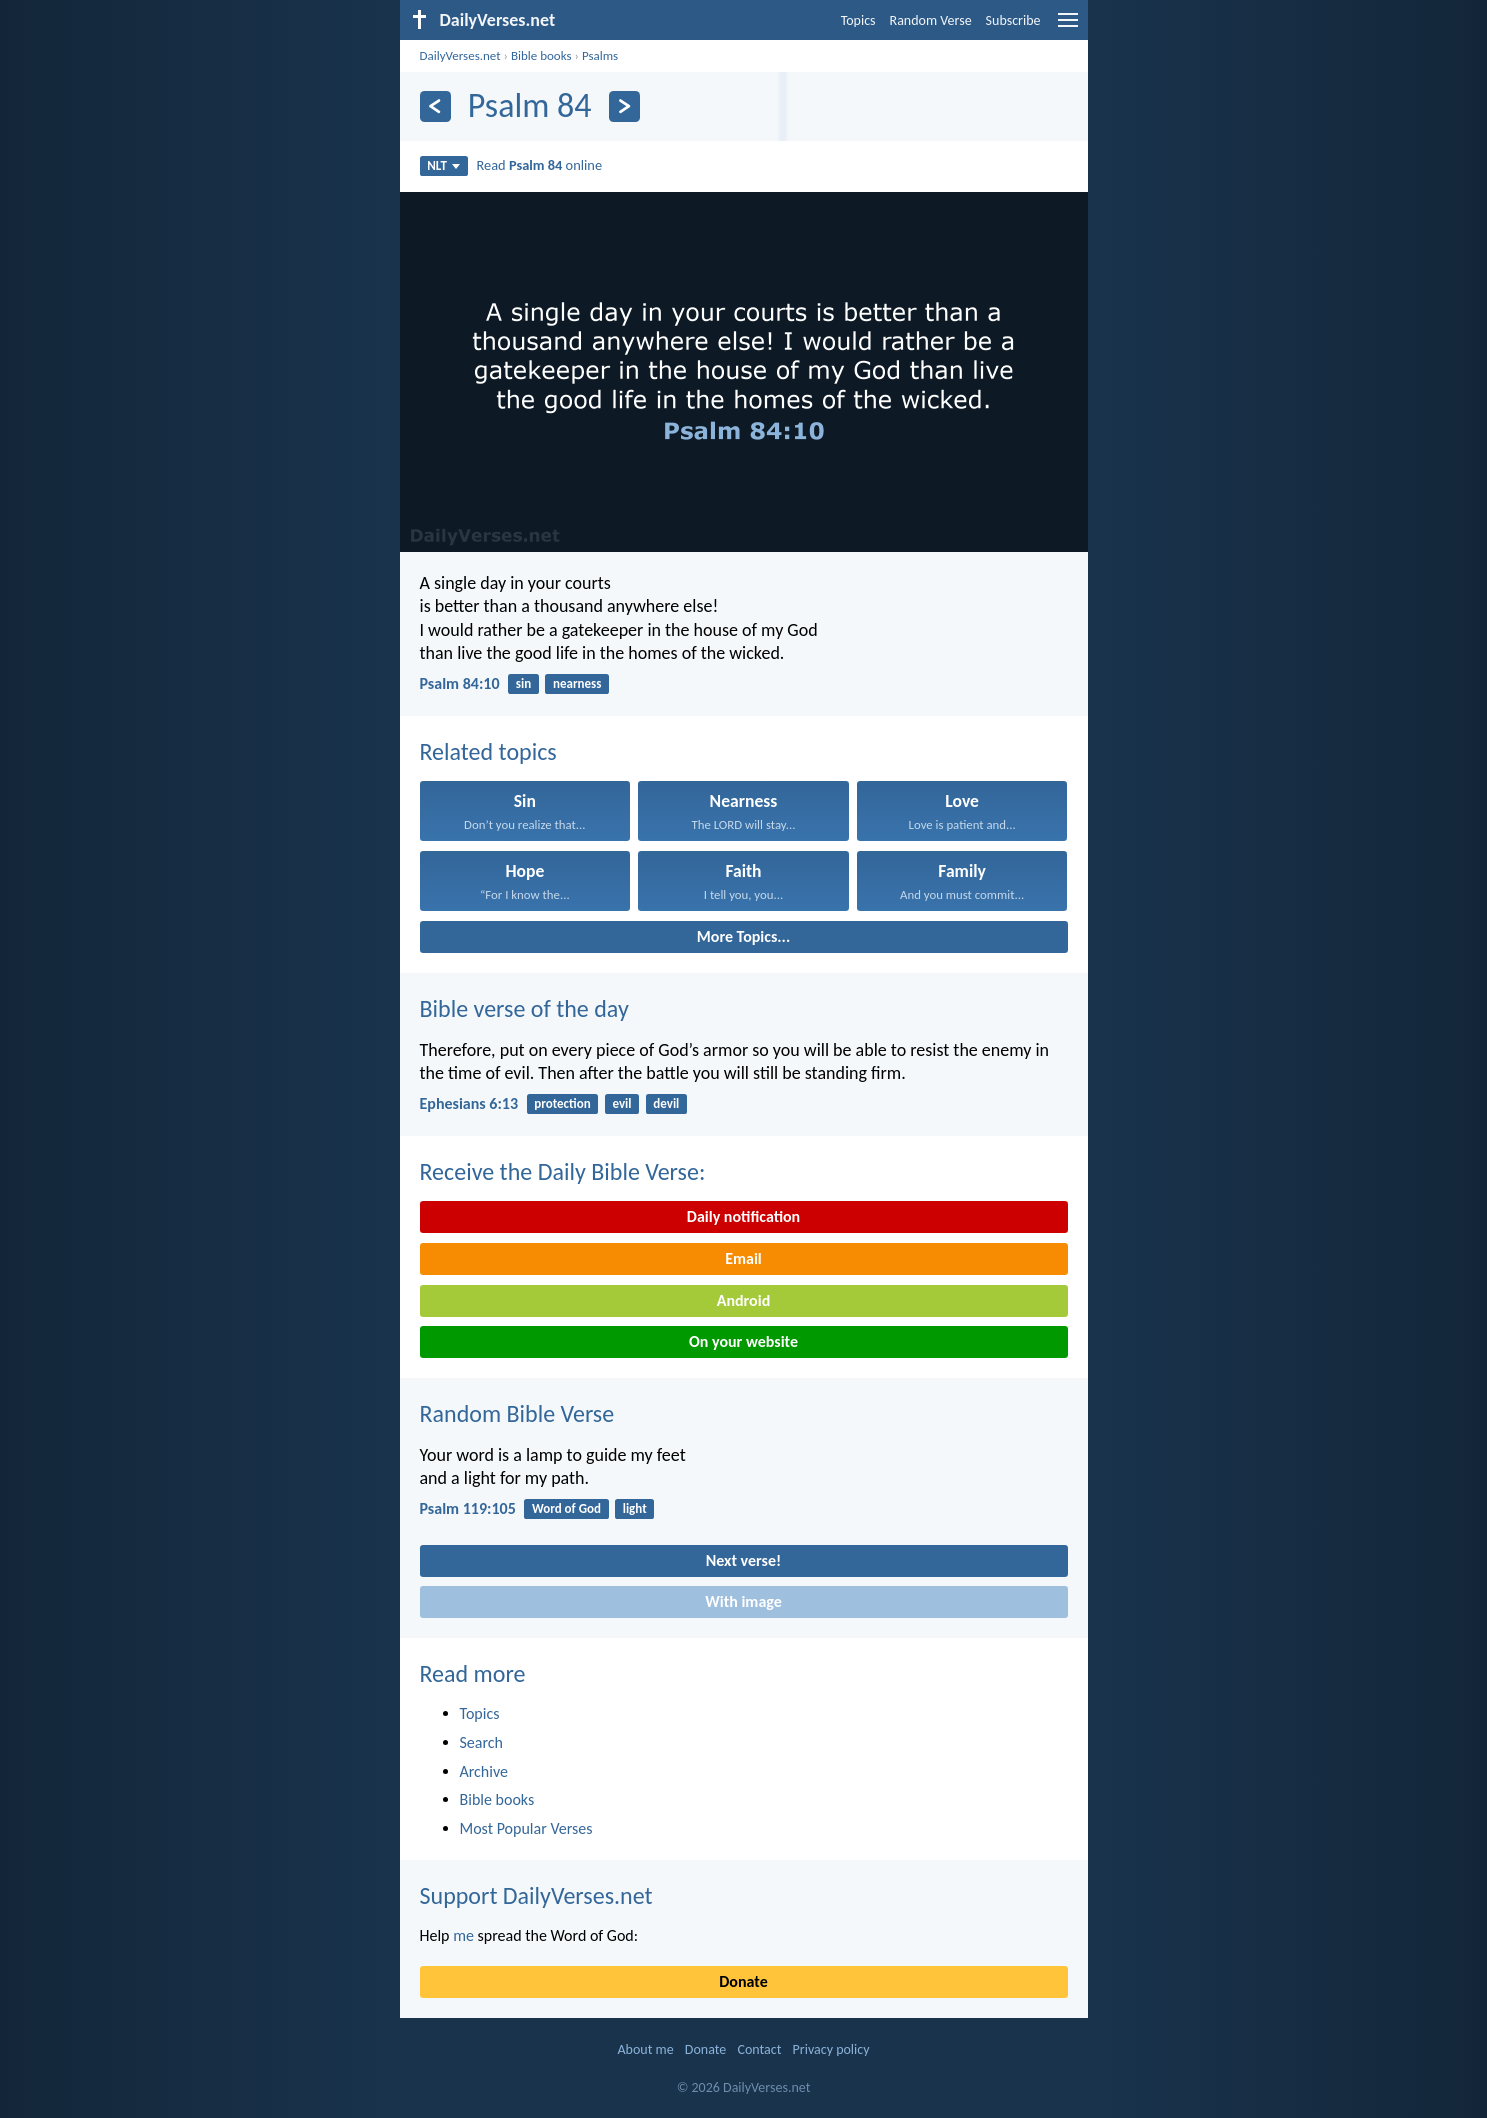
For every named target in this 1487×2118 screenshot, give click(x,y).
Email (743, 1258)
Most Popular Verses (526, 1828)
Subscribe (1013, 20)
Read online (539, 165)
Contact (759, 2049)
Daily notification (743, 1216)
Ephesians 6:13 (469, 1103)
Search (482, 1742)
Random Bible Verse (517, 1413)
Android (743, 1300)
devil (666, 1103)
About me (645, 2049)
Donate (743, 1981)
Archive (484, 1771)
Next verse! (743, 1560)
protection (562, 1103)
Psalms (600, 55)
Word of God (566, 1508)
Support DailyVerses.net (536, 1895)
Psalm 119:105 (468, 1508)
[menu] (1068, 27)
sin (523, 683)
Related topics (488, 751)
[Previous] (435, 106)
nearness (577, 683)
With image (743, 1601)
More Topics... (743, 936)
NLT (443, 165)
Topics (858, 20)
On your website (743, 1341)
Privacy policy (831, 2049)
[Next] (624, 106)
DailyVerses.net (460, 55)
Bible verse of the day (524, 1008)
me (463, 1935)
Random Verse (931, 20)
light (635, 1508)
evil (621, 1103)
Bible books (541, 55)
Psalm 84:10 (460, 683)
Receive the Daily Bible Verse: (563, 1171)
